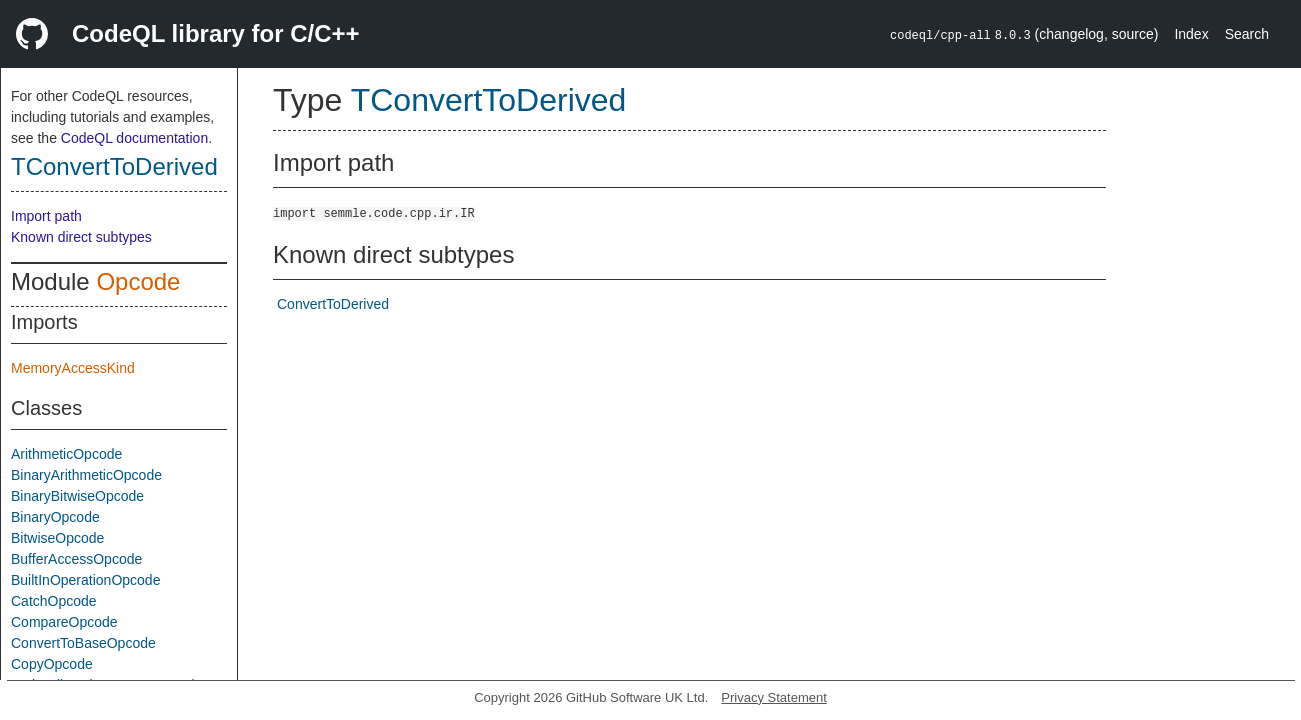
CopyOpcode (52, 664)
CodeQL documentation (134, 138)
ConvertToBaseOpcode (83, 643)
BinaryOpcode (55, 517)
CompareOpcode (64, 622)
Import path (46, 216)
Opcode (138, 281)
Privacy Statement (774, 697)
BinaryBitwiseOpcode (77, 496)
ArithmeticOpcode (66, 454)
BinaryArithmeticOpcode (86, 475)
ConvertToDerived (333, 304)
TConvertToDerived (114, 166)
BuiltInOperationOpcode (85, 580)
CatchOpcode (54, 601)
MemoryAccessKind (73, 368)
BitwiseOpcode (57, 538)
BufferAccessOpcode (76, 559)
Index (1191, 34)
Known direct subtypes (81, 237)
